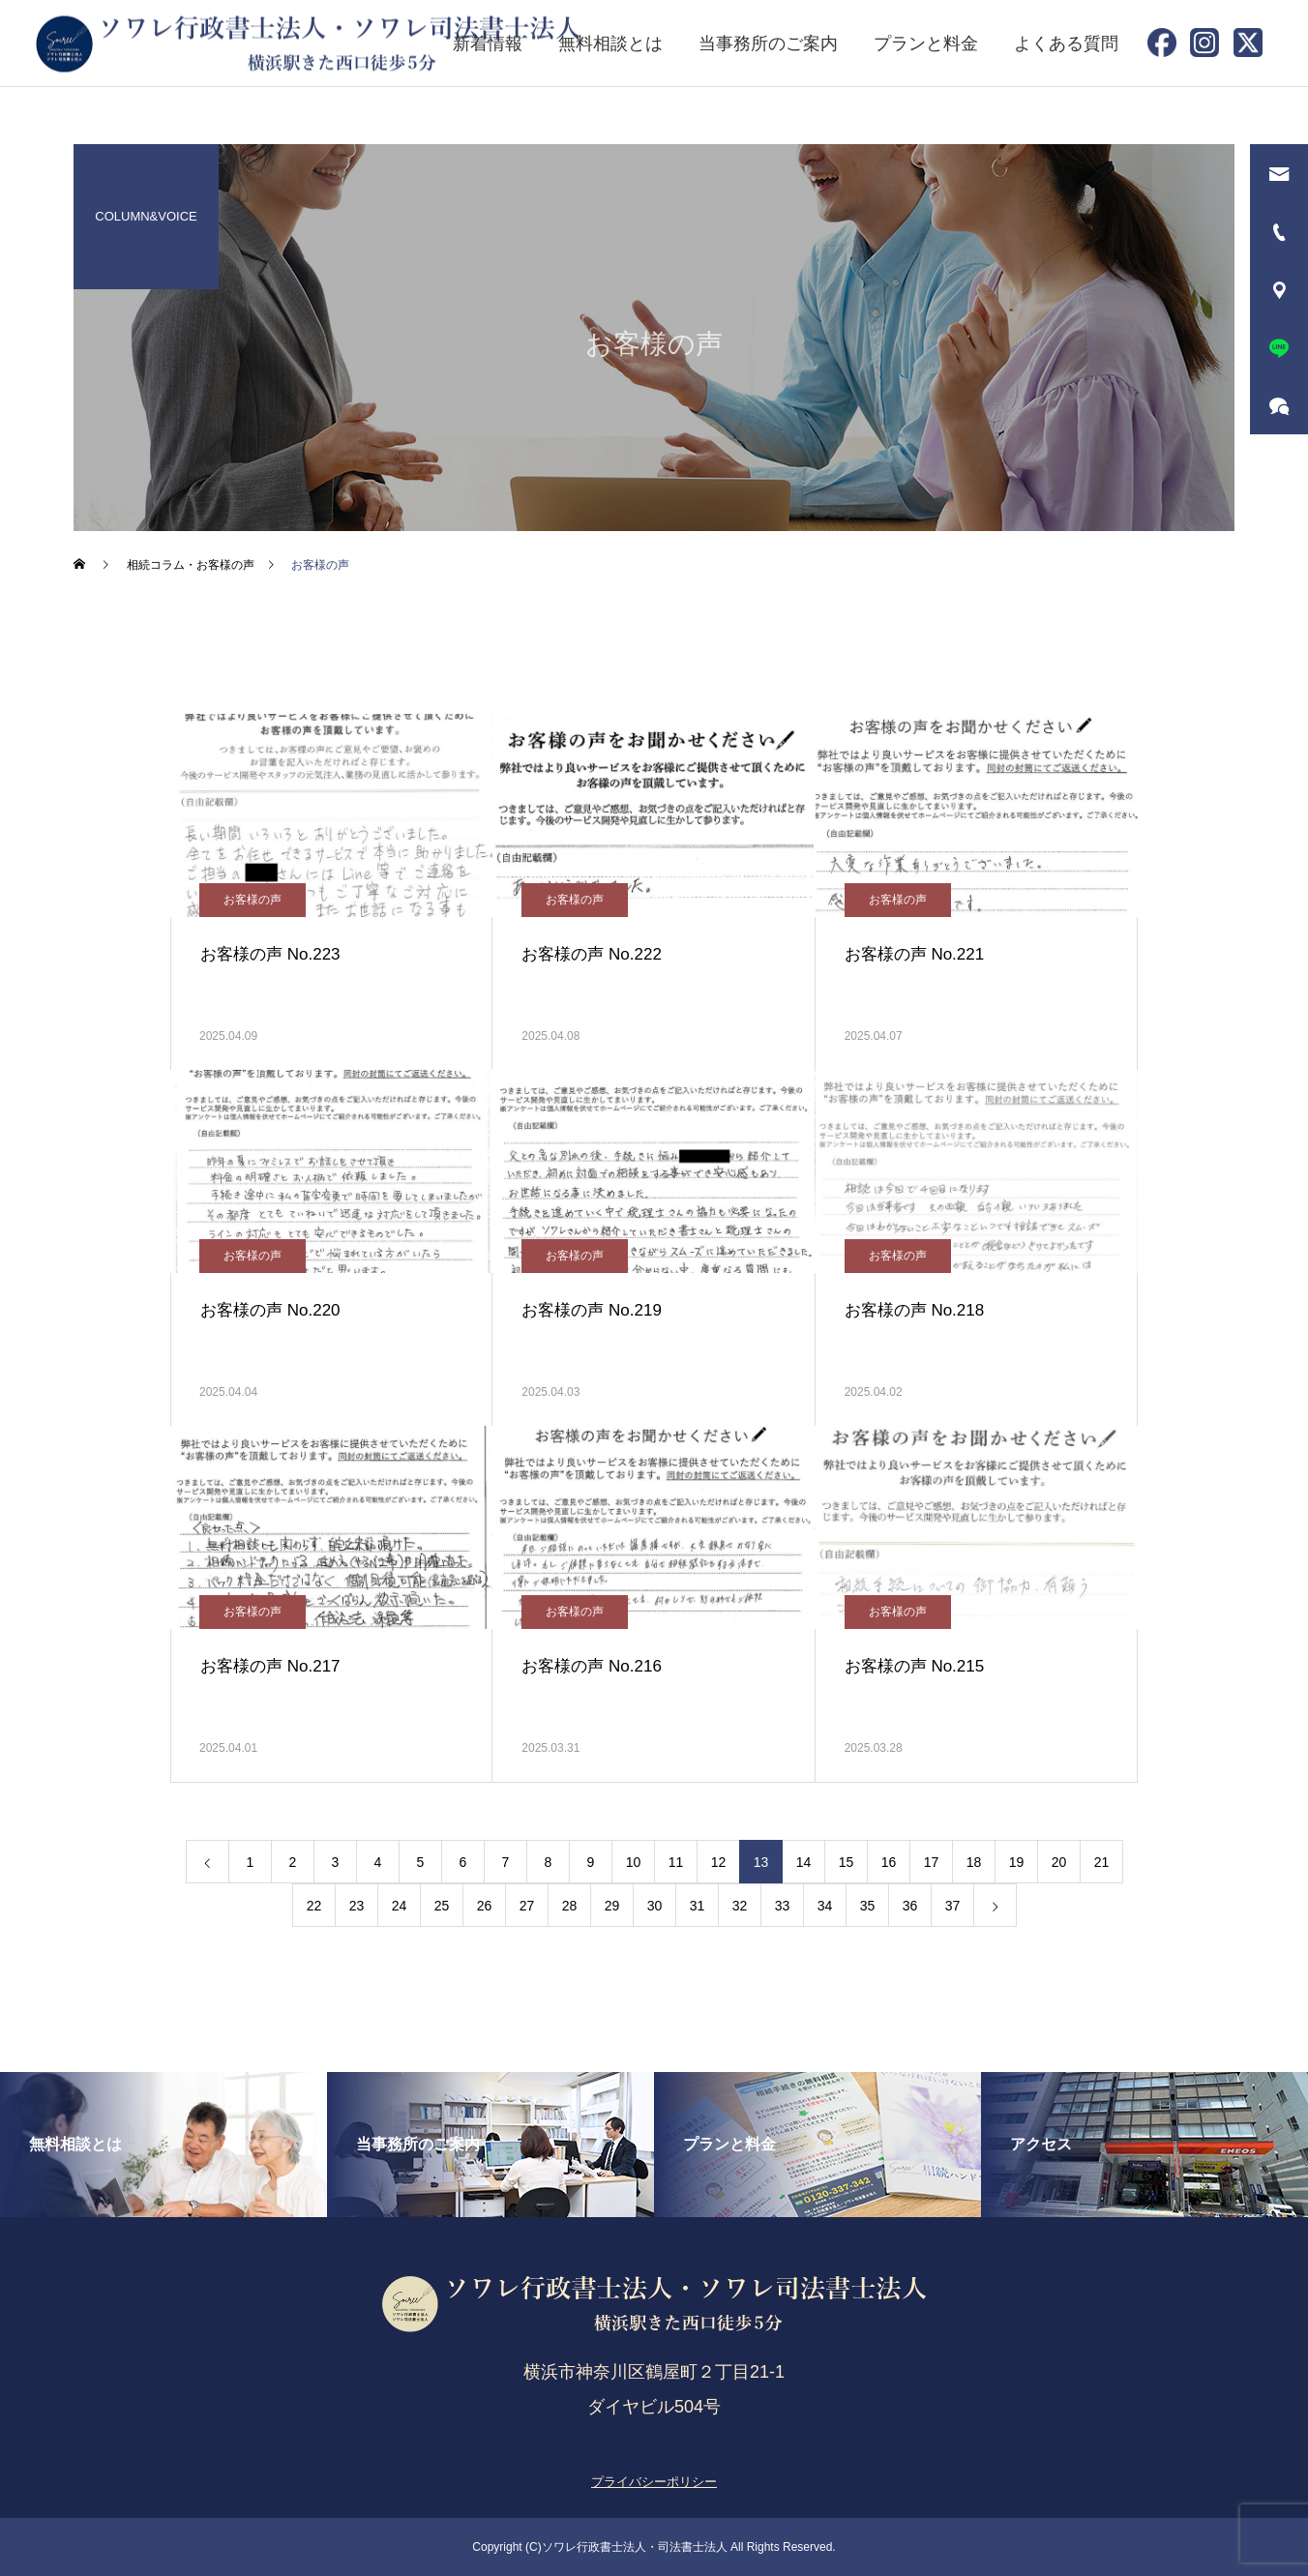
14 (804, 1862)
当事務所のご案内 (768, 43)
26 (484, 1905)
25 (442, 1905)
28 (570, 1905)
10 (633, 1862)
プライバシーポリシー (654, 2481)
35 (868, 1905)
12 (719, 1862)
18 (974, 1862)
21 (1102, 1862)
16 (889, 1862)
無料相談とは (610, 43)
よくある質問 (1066, 43)
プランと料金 (926, 43)
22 (314, 1905)
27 (527, 1905)
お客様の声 (252, 899)
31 (697, 1905)
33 (782, 1905)
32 (740, 1905)
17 (931, 1862)
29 (612, 1905)
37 (953, 1905)
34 (825, 1905)
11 (676, 1862)
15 (846, 1862)
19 (1017, 1862)
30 (655, 1905)
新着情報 (487, 43)
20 (1059, 1862)
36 (910, 1905)
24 (399, 1905)
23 (357, 1905)
